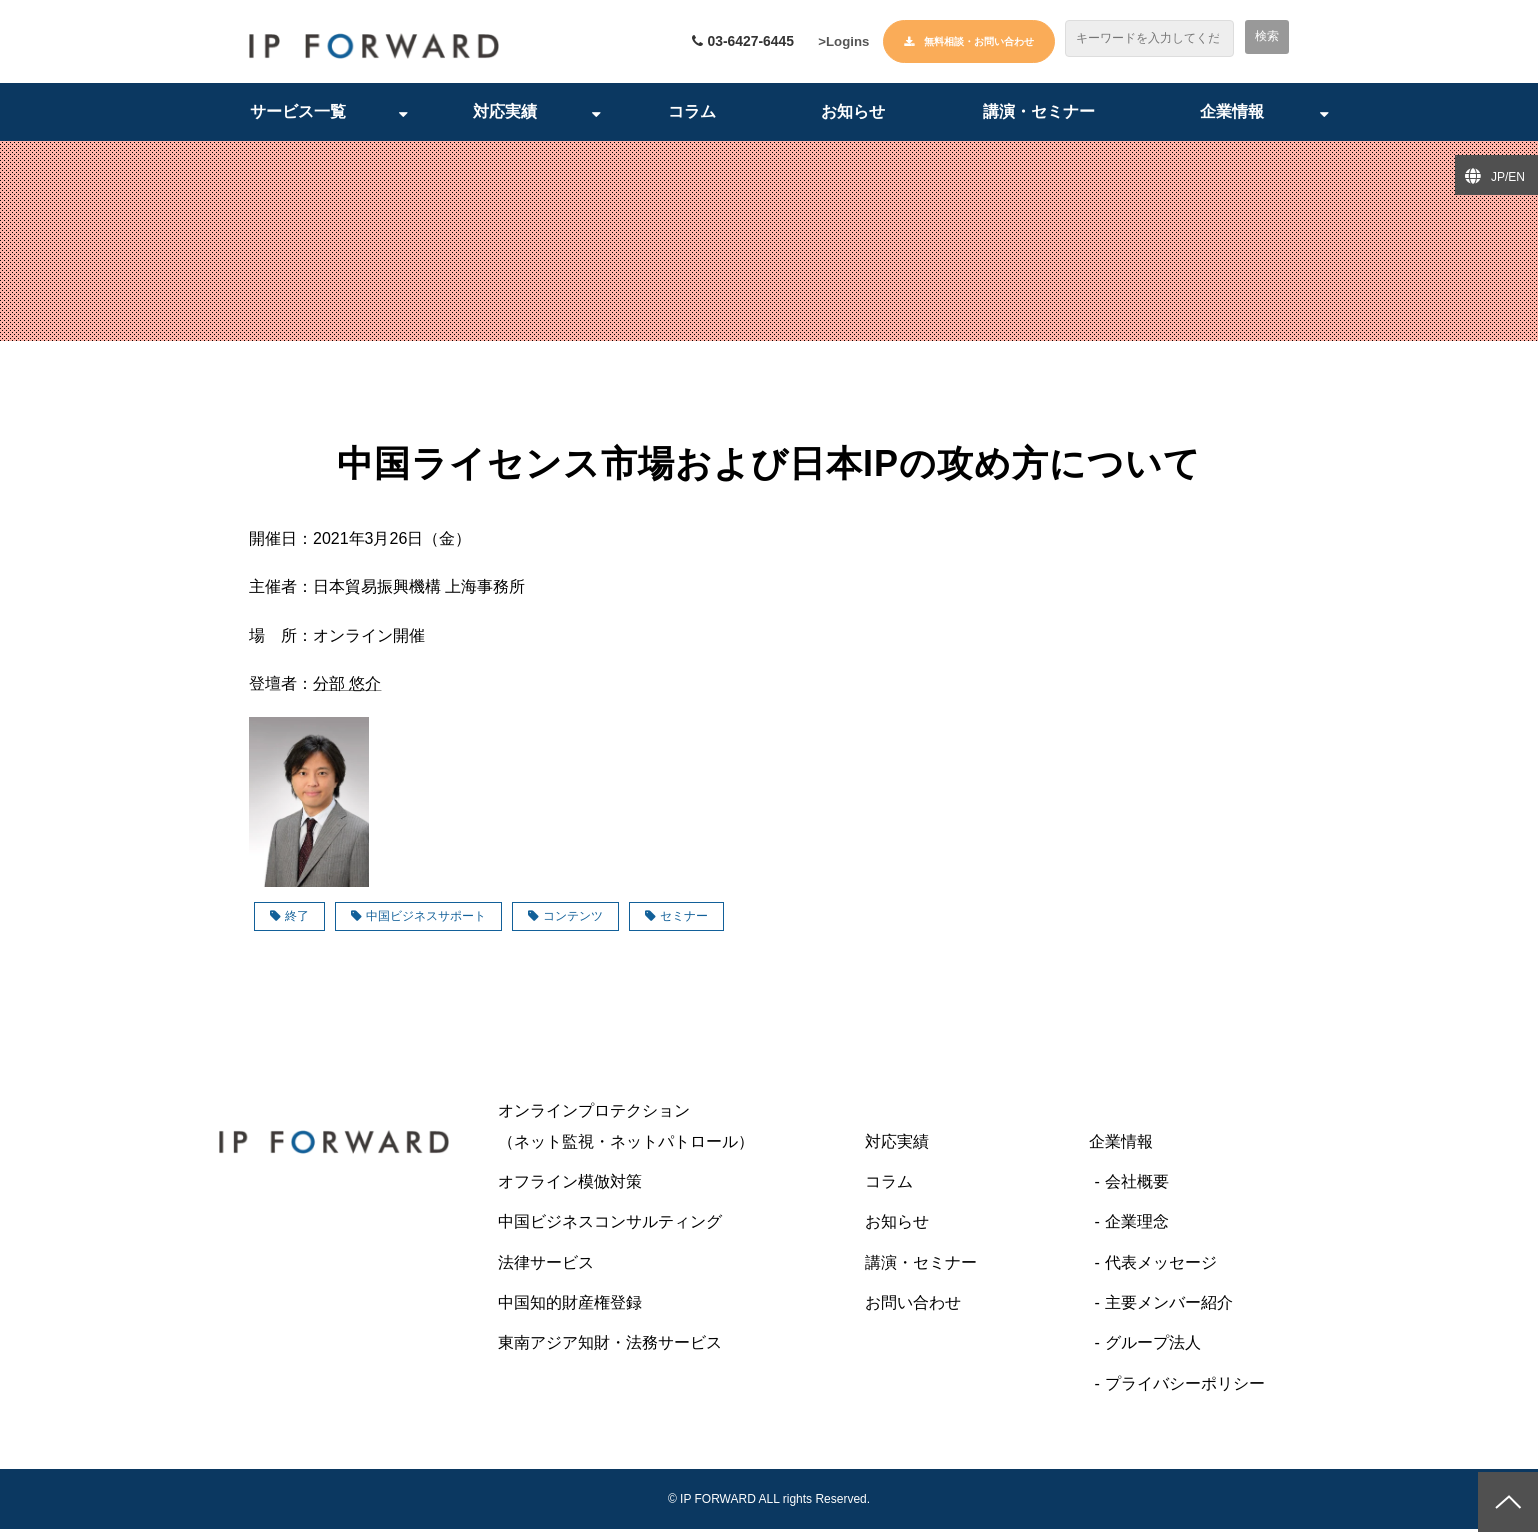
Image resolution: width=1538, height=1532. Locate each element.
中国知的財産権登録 (570, 1305)
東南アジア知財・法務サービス (610, 1346)
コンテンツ (565, 919)
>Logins (841, 43)
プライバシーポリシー (1185, 1386)
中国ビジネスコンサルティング (610, 1224)
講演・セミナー (1039, 114)
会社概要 (1137, 1184)
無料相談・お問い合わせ (979, 41)
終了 (289, 919)
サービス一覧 (298, 114)
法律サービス (546, 1265)
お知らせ (853, 114)
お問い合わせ (913, 1305)
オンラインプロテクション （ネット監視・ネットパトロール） (666, 1128)
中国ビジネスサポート (418, 919)
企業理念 (1137, 1224)
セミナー (676, 919)
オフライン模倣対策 (570, 1184)
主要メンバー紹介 (1169, 1305)
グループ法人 (1153, 1346)
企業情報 (1232, 114)
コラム (692, 114)
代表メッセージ (1161, 1265)
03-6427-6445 (739, 42)
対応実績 (505, 114)
